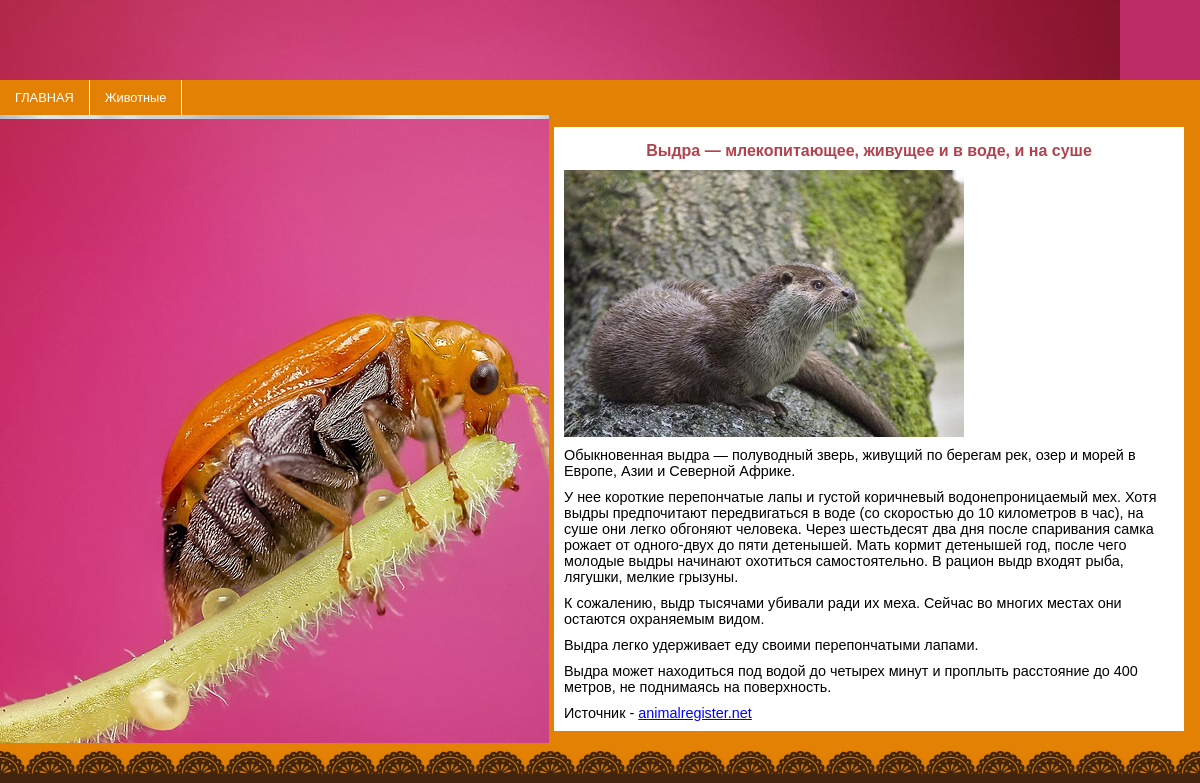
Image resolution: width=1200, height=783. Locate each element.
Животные (136, 97)
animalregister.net (695, 713)
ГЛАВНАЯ (44, 97)
